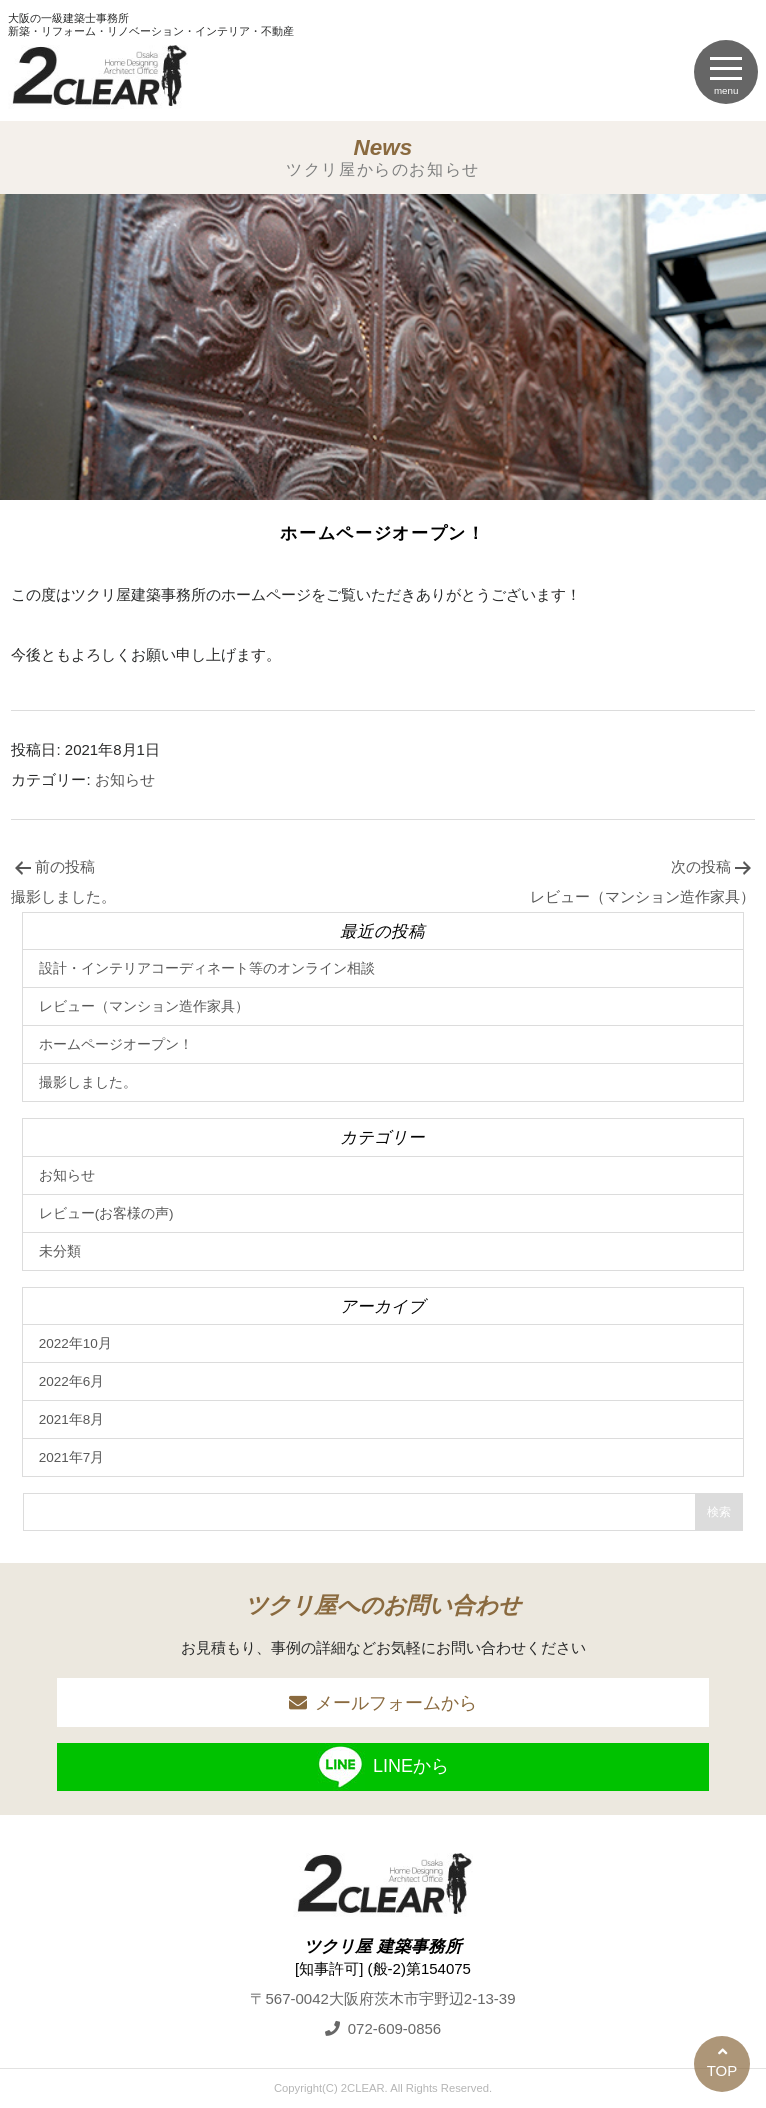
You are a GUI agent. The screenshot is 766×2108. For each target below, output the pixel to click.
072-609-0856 (394, 2028)
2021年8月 (72, 1419)
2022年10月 (75, 1343)
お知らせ (125, 779)
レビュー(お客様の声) (106, 1213)
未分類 (60, 1251)
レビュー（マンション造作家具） (144, 1006)
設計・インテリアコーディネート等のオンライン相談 (207, 968)
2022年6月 (72, 1381)
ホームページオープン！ (116, 1044)
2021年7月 (72, 1457)
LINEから (383, 1767)
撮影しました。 (88, 1082)
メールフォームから (396, 1703)
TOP (722, 2070)
